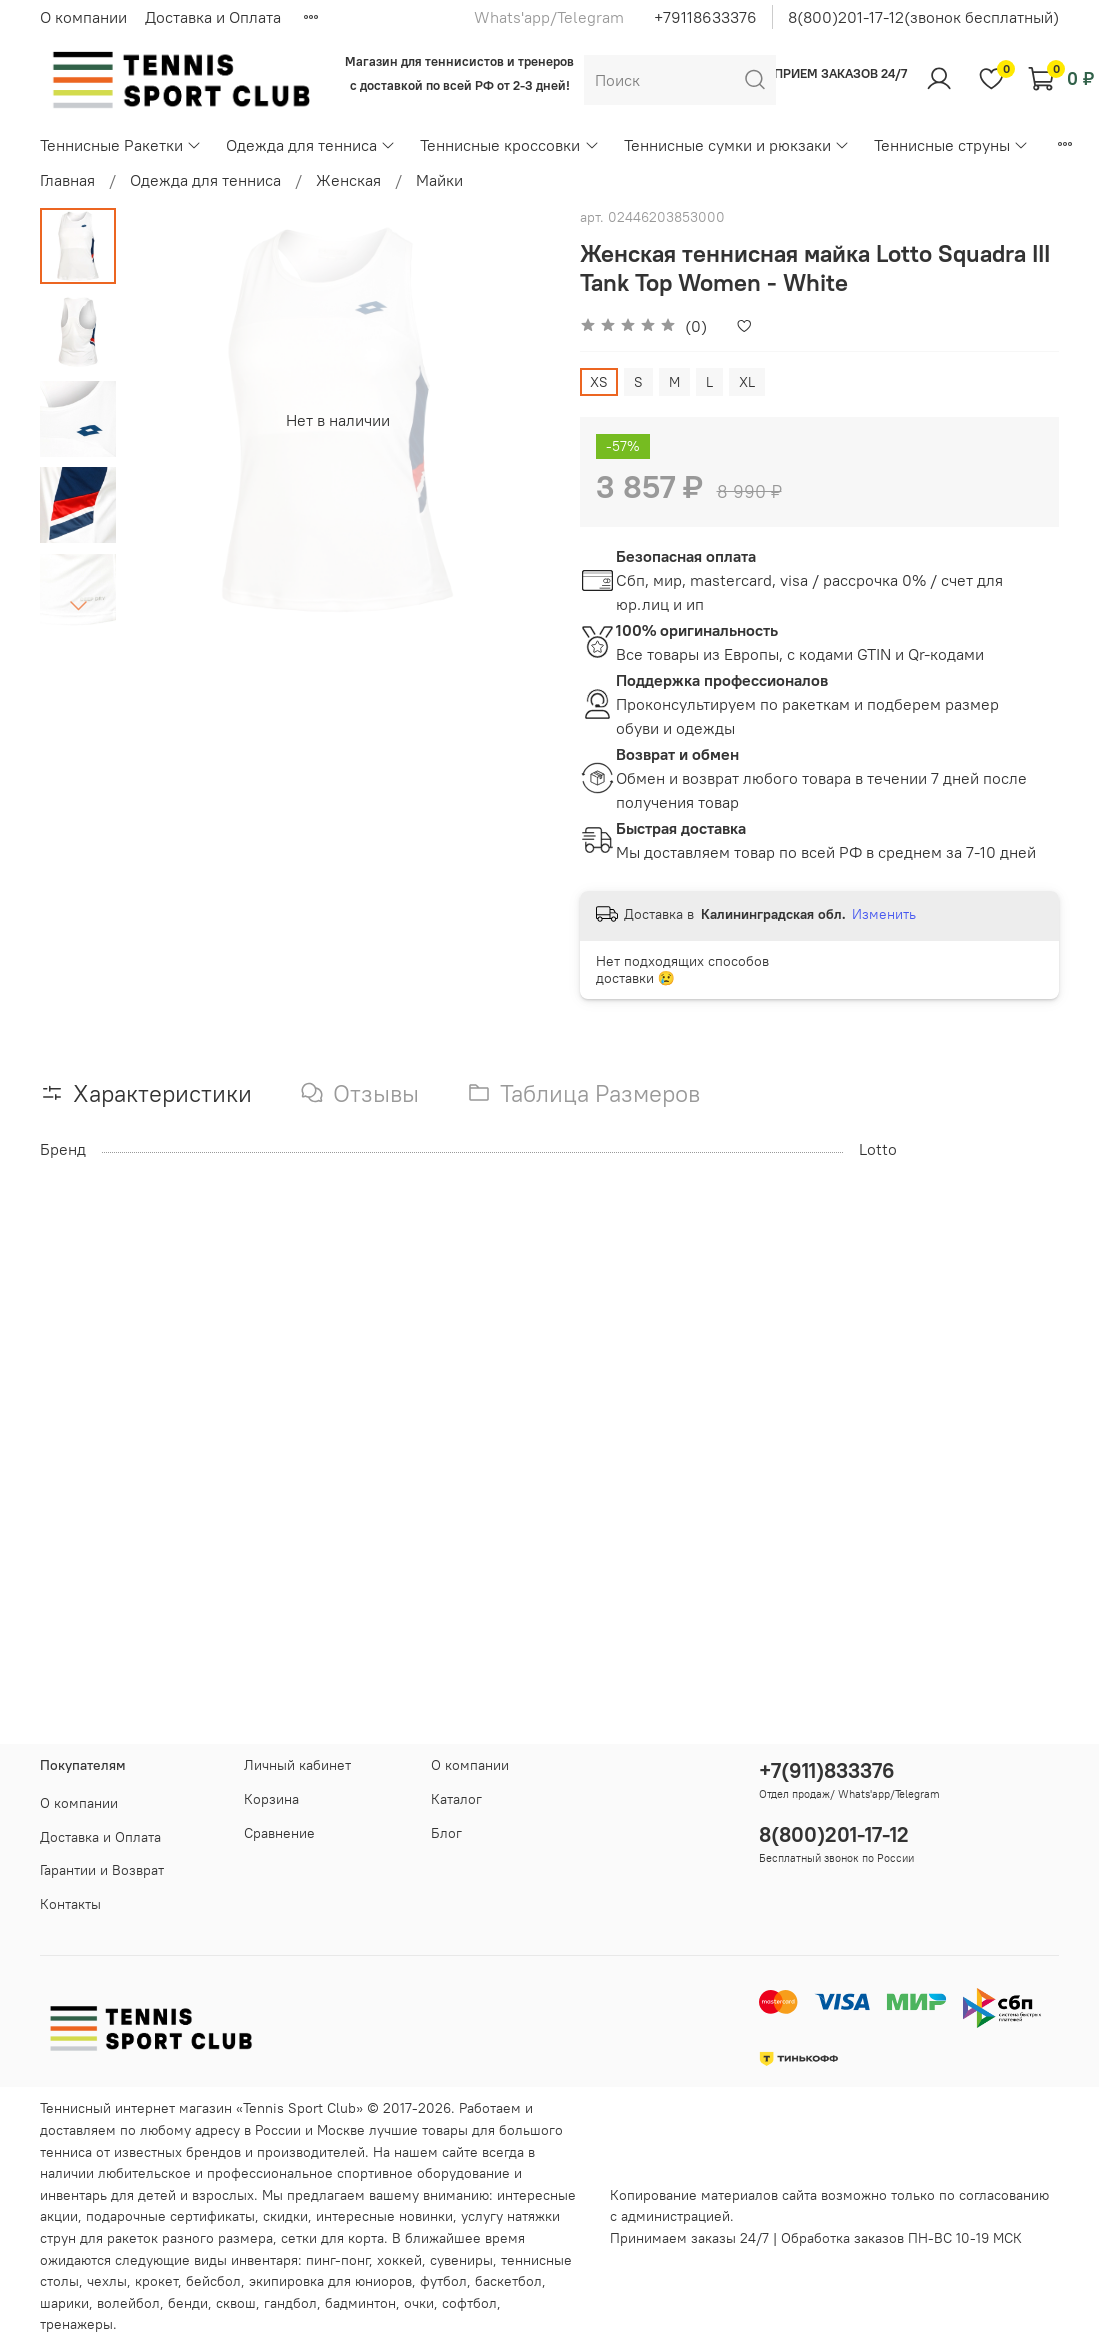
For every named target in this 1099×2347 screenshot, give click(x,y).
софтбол (469, 2303)
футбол (443, 2281)
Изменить (884, 914)
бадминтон (360, 2303)
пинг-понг (337, 2260)
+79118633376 (705, 17)
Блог (446, 1833)
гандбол (290, 2303)
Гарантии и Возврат (102, 1870)
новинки (426, 2216)
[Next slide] (78, 605)
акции (59, 2216)
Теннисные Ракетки (121, 145)
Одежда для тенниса (311, 145)
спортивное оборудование (423, 2173)
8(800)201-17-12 (834, 1834)
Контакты (70, 1904)
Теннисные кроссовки (509, 145)
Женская (348, 180)
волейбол (128, 2303)
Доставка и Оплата (213, 17)
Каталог (456, 1799)
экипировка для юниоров (330, 2281)
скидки (285, 2216)
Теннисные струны (951, 145)
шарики (64, 2303)
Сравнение (279, 1833)
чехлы (107, 2281)
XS (599, 382)
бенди (188, 2303)
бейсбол (213, 2281)
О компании (83, 17)
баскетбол (508, 2281)
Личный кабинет (297, 1765)
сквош (236, 2303)
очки (419, 2303)
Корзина (271, 1799)
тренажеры (76, 2324)
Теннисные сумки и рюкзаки (737, 145)
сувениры (461, 2260)
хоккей (399, 2260)
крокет (156, 2281)
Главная (67, 180)
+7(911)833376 (827, 1770)
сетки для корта (332, 2238)
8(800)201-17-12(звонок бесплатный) (923, 17)
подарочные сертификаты (170, 2216)
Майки (439, 180)
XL (747, 382)
